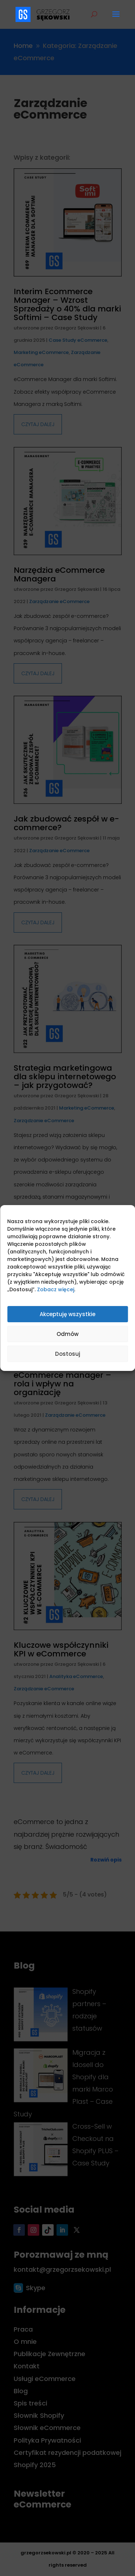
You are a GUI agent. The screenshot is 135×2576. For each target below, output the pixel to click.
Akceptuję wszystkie (67, 1314)
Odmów (67, 1334)
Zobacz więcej (55, 1289)
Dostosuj (67, 1354)
